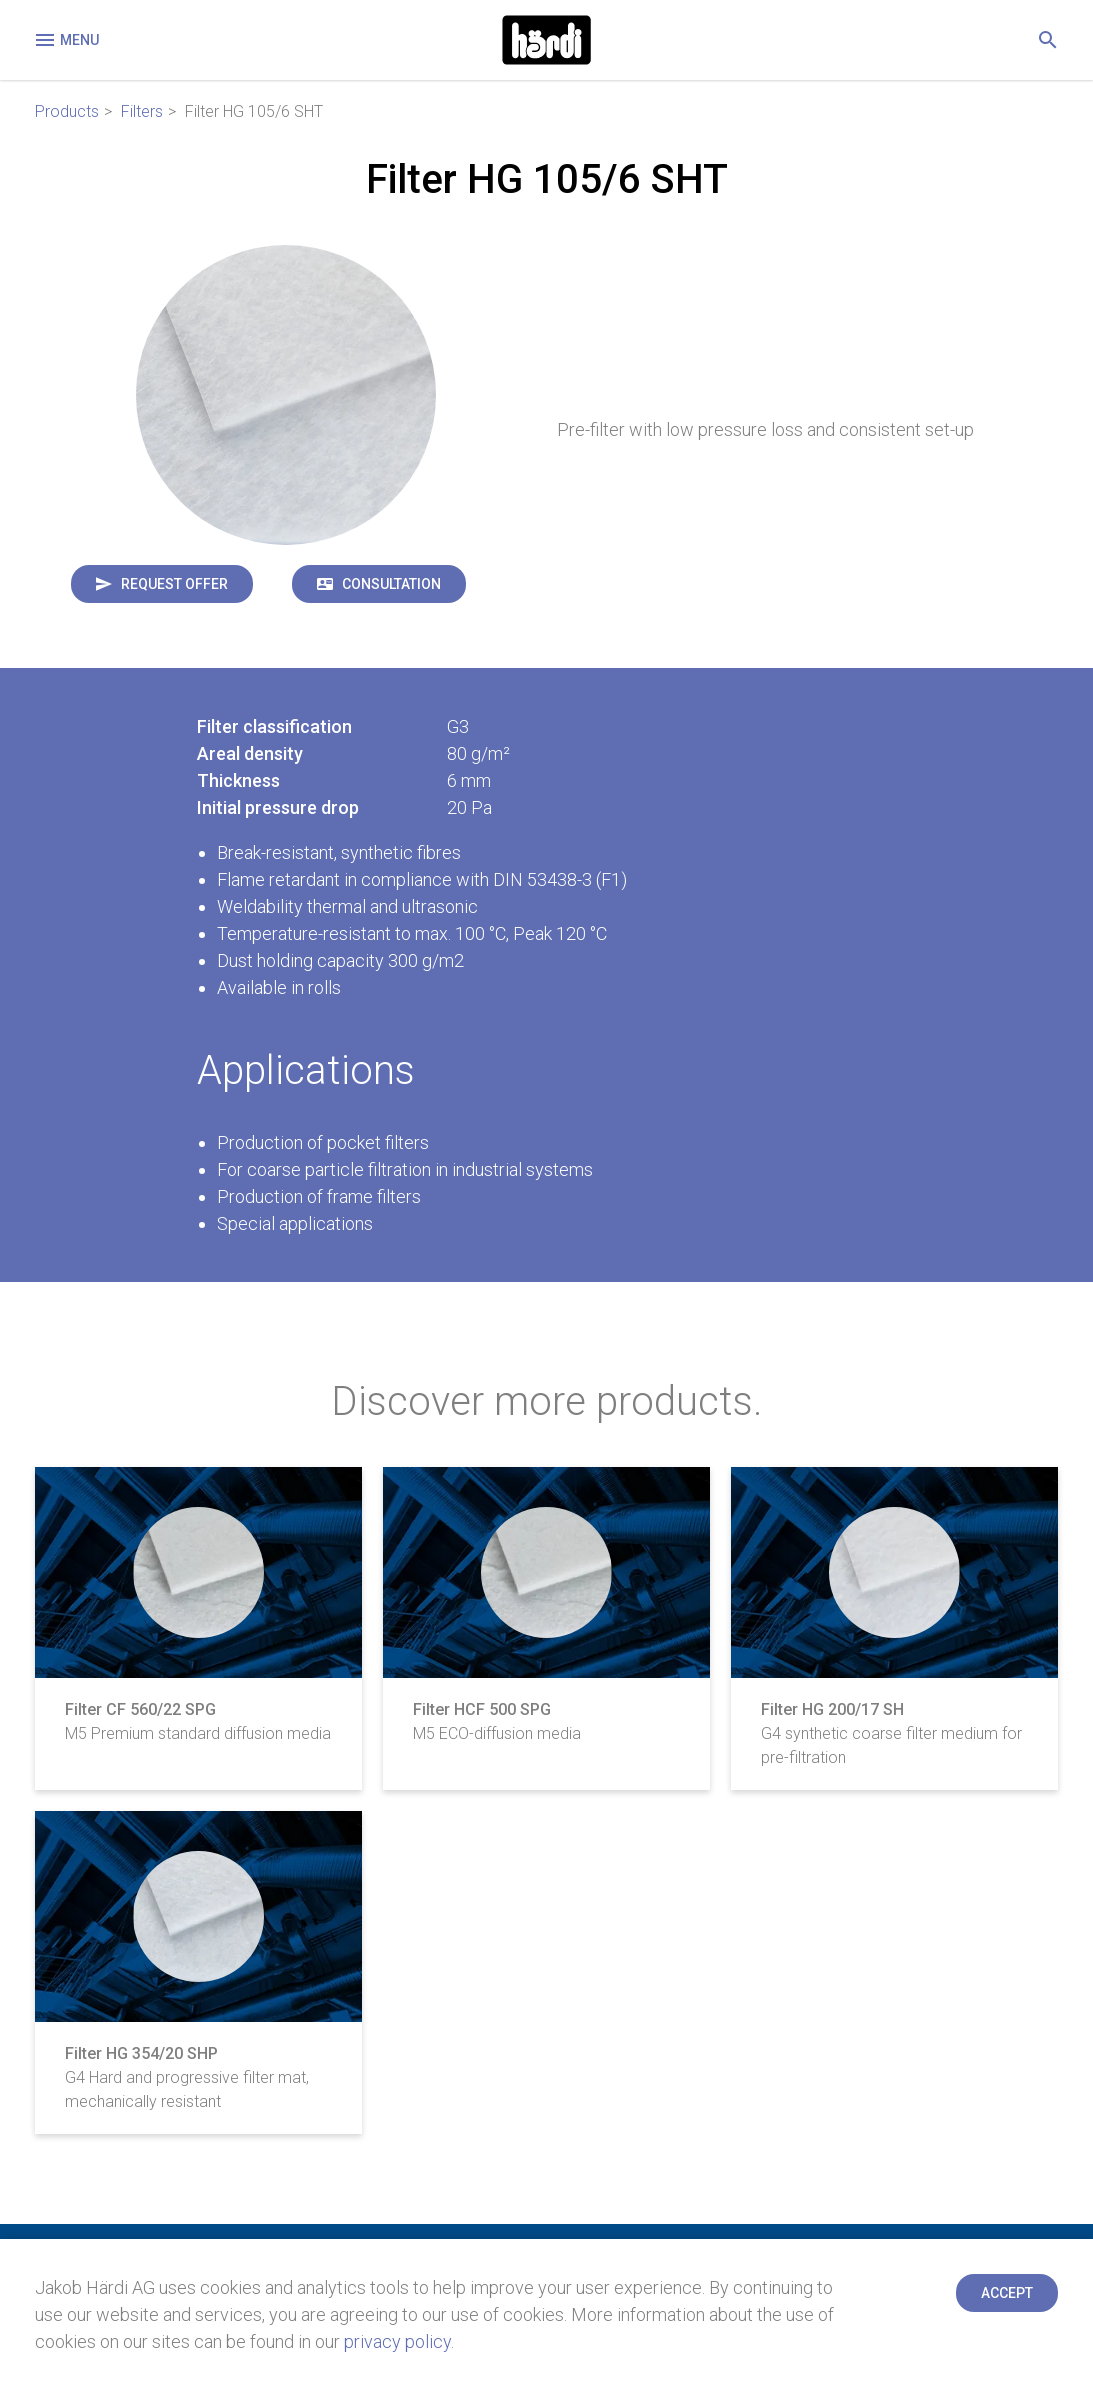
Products (67, 111)
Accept (1007, 2293)
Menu (66, 40)
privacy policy (397, 2341)
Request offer (174, 584)
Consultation (391, 584)
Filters (142, 111)
